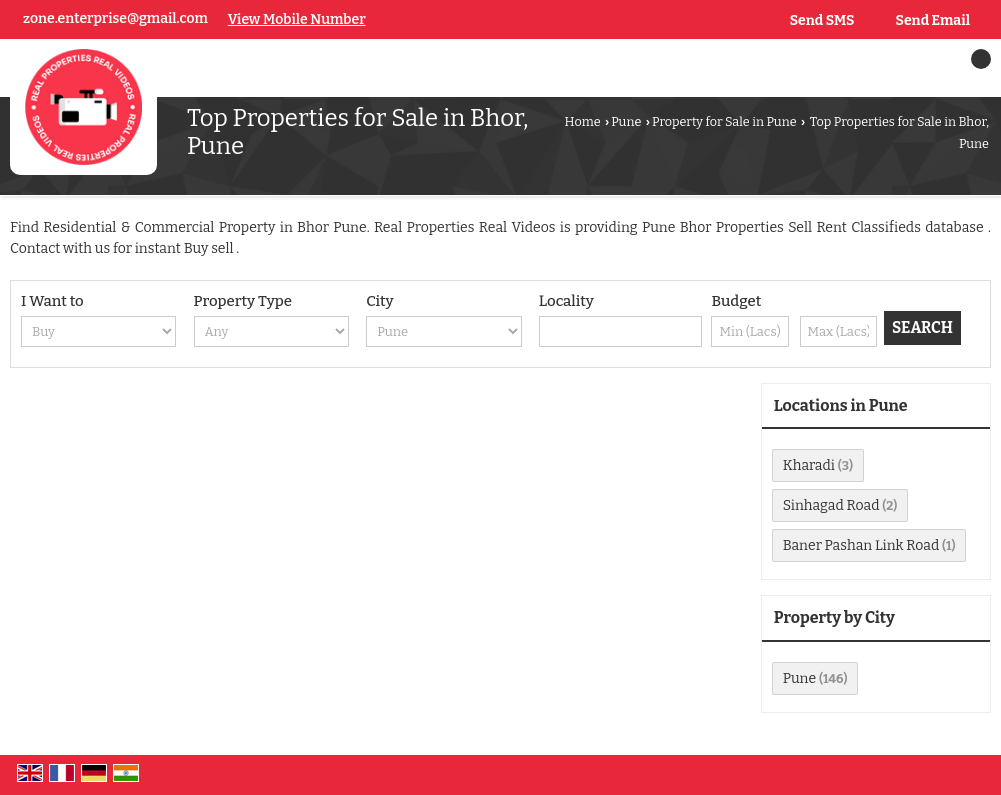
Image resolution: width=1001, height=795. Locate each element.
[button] (297, 19)
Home (583, 121)
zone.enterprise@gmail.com (115, 18)
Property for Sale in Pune (724, 121)
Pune (626, 121)
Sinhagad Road (831, 505)
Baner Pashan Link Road (861, 545)
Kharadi (809, 465)
